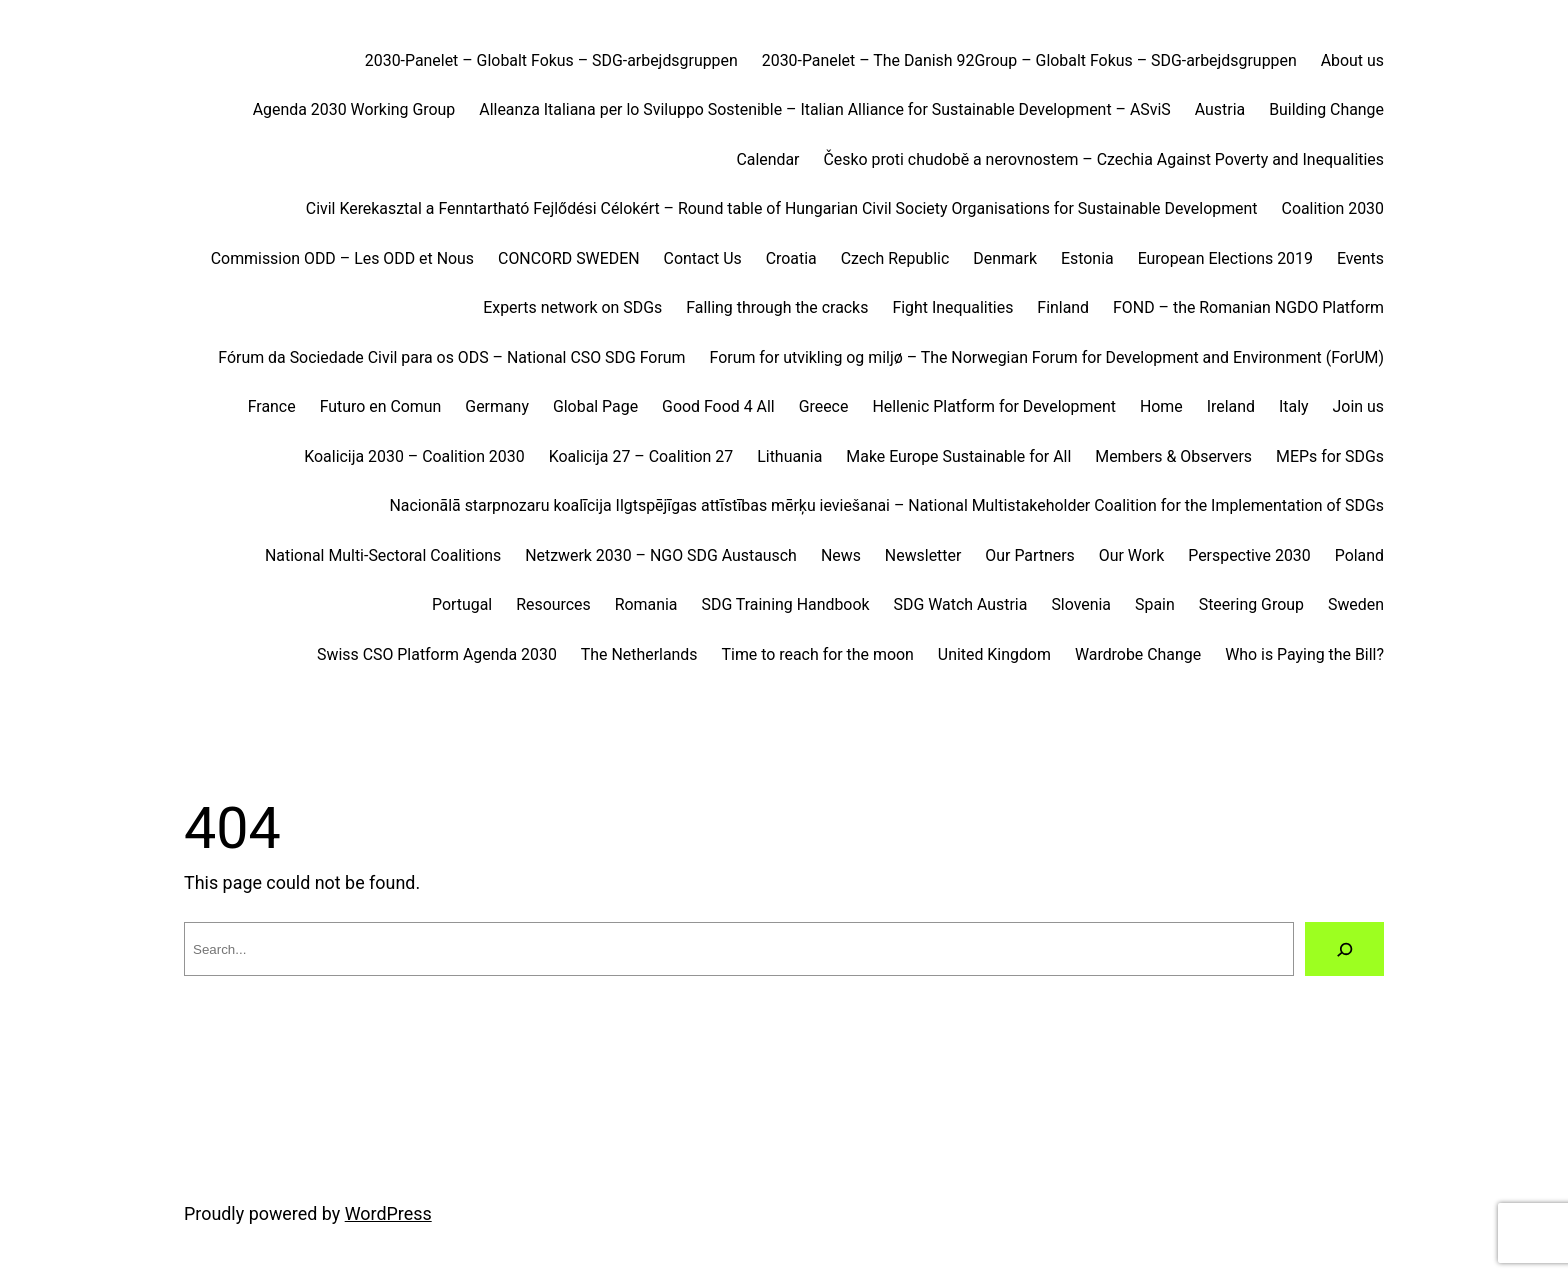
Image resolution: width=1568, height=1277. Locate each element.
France (272, 406)
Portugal (462, 604)
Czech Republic (895, 258)
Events (1360, 258)
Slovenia (1081, 604)
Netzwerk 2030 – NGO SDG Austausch (661, 555)
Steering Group (1251, 604)
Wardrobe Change (1138, 654)
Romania (646, 604)
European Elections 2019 (1225, 258)
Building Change (1326, 109)
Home (1161, 406)
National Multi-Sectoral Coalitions (383, 555)
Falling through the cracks (777, 307)
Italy (1294, 406)
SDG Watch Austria (961, 604)
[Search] (1344, 949)
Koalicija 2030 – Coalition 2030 (414, 456)
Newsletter (923, 555)
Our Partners (1029, 555)
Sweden (1356, 604)
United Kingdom (994, 654)
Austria (1220, 109)
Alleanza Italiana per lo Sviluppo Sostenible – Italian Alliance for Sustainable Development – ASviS (824, 109)
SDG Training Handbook (786, 604)
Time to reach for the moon (818, 654)
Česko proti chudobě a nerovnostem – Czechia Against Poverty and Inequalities (1103, 159)
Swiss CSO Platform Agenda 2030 (437, 654)
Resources (553, 604)
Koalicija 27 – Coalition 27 (641, 456)
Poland (1359, 555)
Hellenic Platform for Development (994, 406)
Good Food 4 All (718, 406)
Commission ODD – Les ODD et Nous (342, 258)
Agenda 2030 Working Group (354, 109)
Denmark (1005, 258)
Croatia (791, 258)
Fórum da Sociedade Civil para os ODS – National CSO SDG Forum (451, 357)
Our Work (1131, 555)
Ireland (1231, 406)
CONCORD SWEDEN (569, 258)
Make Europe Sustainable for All (958, 456)
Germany (497, 406)
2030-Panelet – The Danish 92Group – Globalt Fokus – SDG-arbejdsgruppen (1029, 60)
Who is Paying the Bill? (1304, 654)
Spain (1155, 604)
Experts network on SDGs (572, 307)
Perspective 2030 (1249, 555)
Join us (1358, 406)
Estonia (1087, 258)
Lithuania (789, 456)
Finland (1063, 307)
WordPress (388, 1213)
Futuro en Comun (381, 406)
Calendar (767, 159)
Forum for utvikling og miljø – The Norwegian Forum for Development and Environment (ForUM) (1047, 357)
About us (1352, 60)
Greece (824, 406)
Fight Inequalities (952, 307)
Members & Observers (1173, 456)
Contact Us (703, 258)
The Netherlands (639, 654)
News (841, 555)
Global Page (595, 406)
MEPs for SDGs (1330, 456)
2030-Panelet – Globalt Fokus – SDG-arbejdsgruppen (551, 60)
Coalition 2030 (1333, 208)
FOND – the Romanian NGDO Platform (1248, 307)
